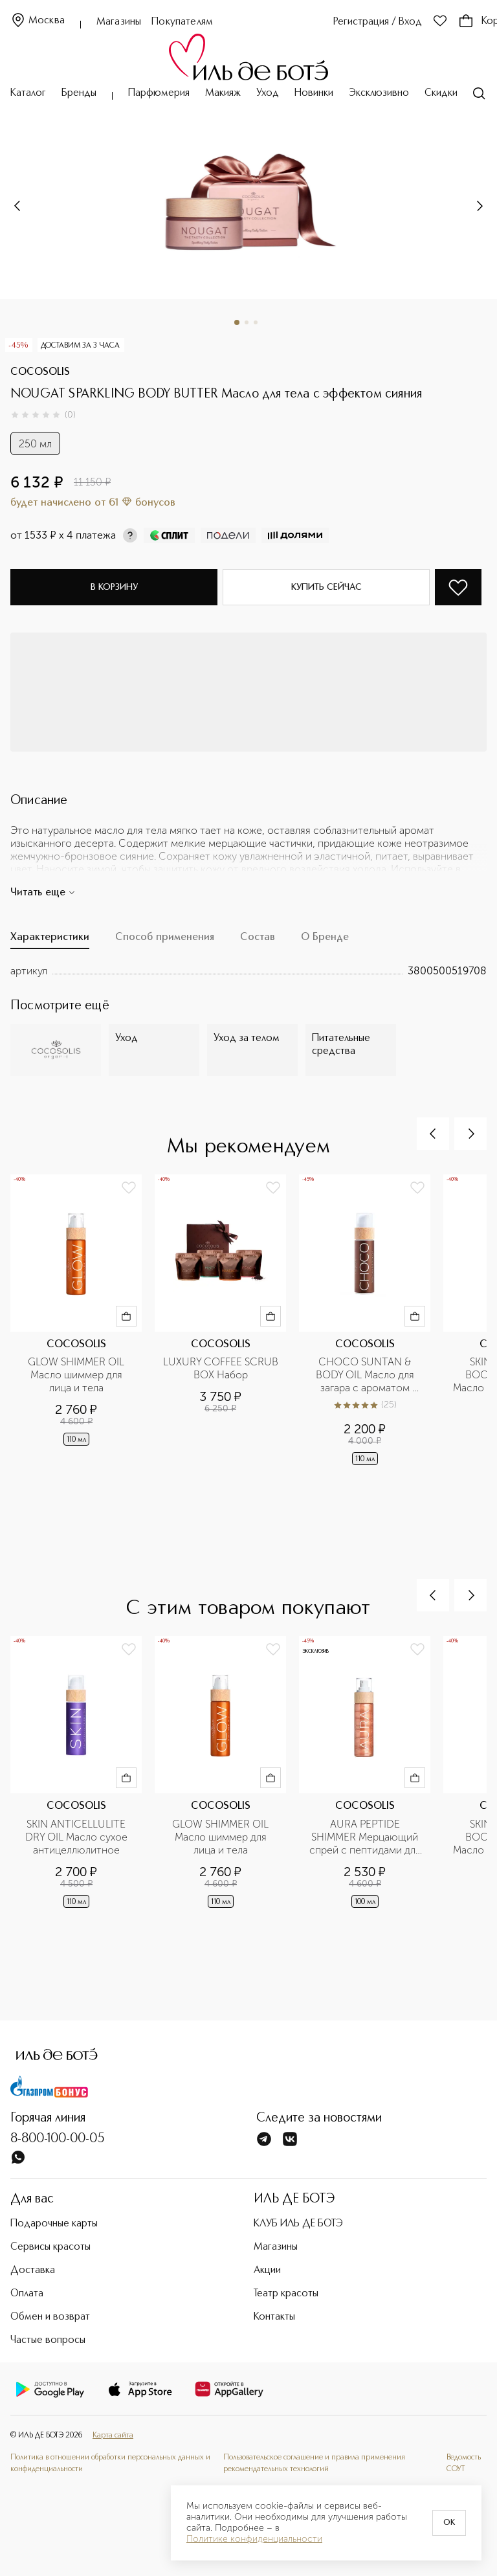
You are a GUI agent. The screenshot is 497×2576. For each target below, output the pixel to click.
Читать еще (43, 893)
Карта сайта (113, 2435)
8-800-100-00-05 (57, 2139)
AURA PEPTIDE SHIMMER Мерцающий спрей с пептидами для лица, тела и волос (366, 1837)
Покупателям (182, 22)
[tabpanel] (248, 971)
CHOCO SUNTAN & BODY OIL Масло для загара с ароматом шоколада (366, 1375)
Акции (267, 2270)
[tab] (49, 940)
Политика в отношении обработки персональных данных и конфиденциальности (110, 2463)
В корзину (114, 587)
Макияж (223, 93)
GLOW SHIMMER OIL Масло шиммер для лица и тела (77, 1375)
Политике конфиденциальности (254, 2539)
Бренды (78, 93)
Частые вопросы (47, 2340)
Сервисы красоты (50, 2247)
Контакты (274, 2317)
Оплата (26, 2294)
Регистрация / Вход (377, 22)
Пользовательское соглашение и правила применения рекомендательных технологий (314, 2463)
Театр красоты (286, 2294)
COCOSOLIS (40, 372)
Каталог (28, 93)
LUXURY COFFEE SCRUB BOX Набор (221, 1368)
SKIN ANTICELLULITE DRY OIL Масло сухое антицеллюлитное (77, 1837)
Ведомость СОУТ (464, 2463)
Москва (37, 21)
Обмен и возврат (50, 2317)
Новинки (313, 93)
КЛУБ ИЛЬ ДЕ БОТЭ (298, 2224)
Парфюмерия (159, 93)
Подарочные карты (54, 2224)
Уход (267, 93)
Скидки (441, 93)
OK (449, 2523)
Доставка (32, 2270)
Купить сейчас (326, 587)
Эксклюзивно (379, 93)
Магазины (118, 22)
